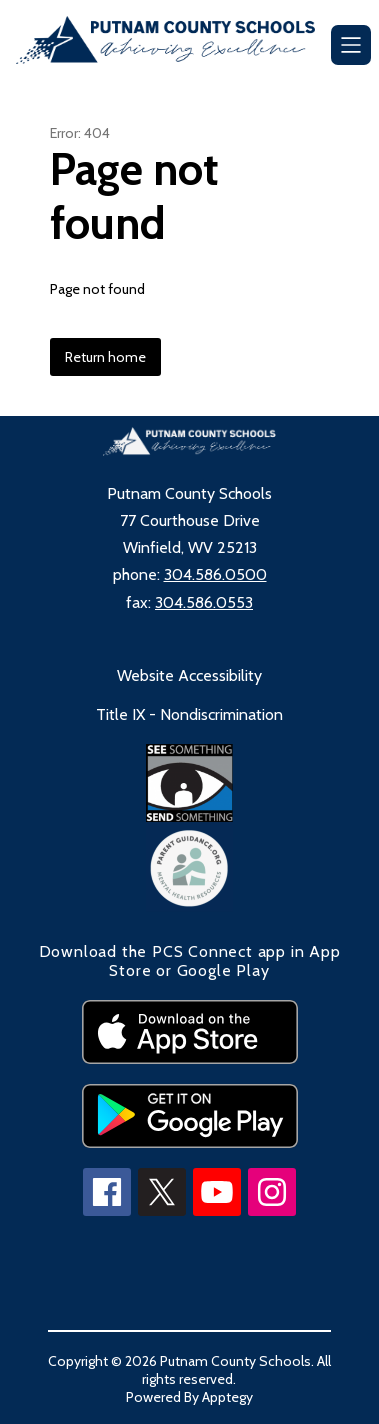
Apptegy (227, 1397)
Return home (105, 357)
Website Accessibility (189, 675)
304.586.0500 (215, 574)
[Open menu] (351, 45)
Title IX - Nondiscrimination (189, 714)
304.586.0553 (204, 602)
